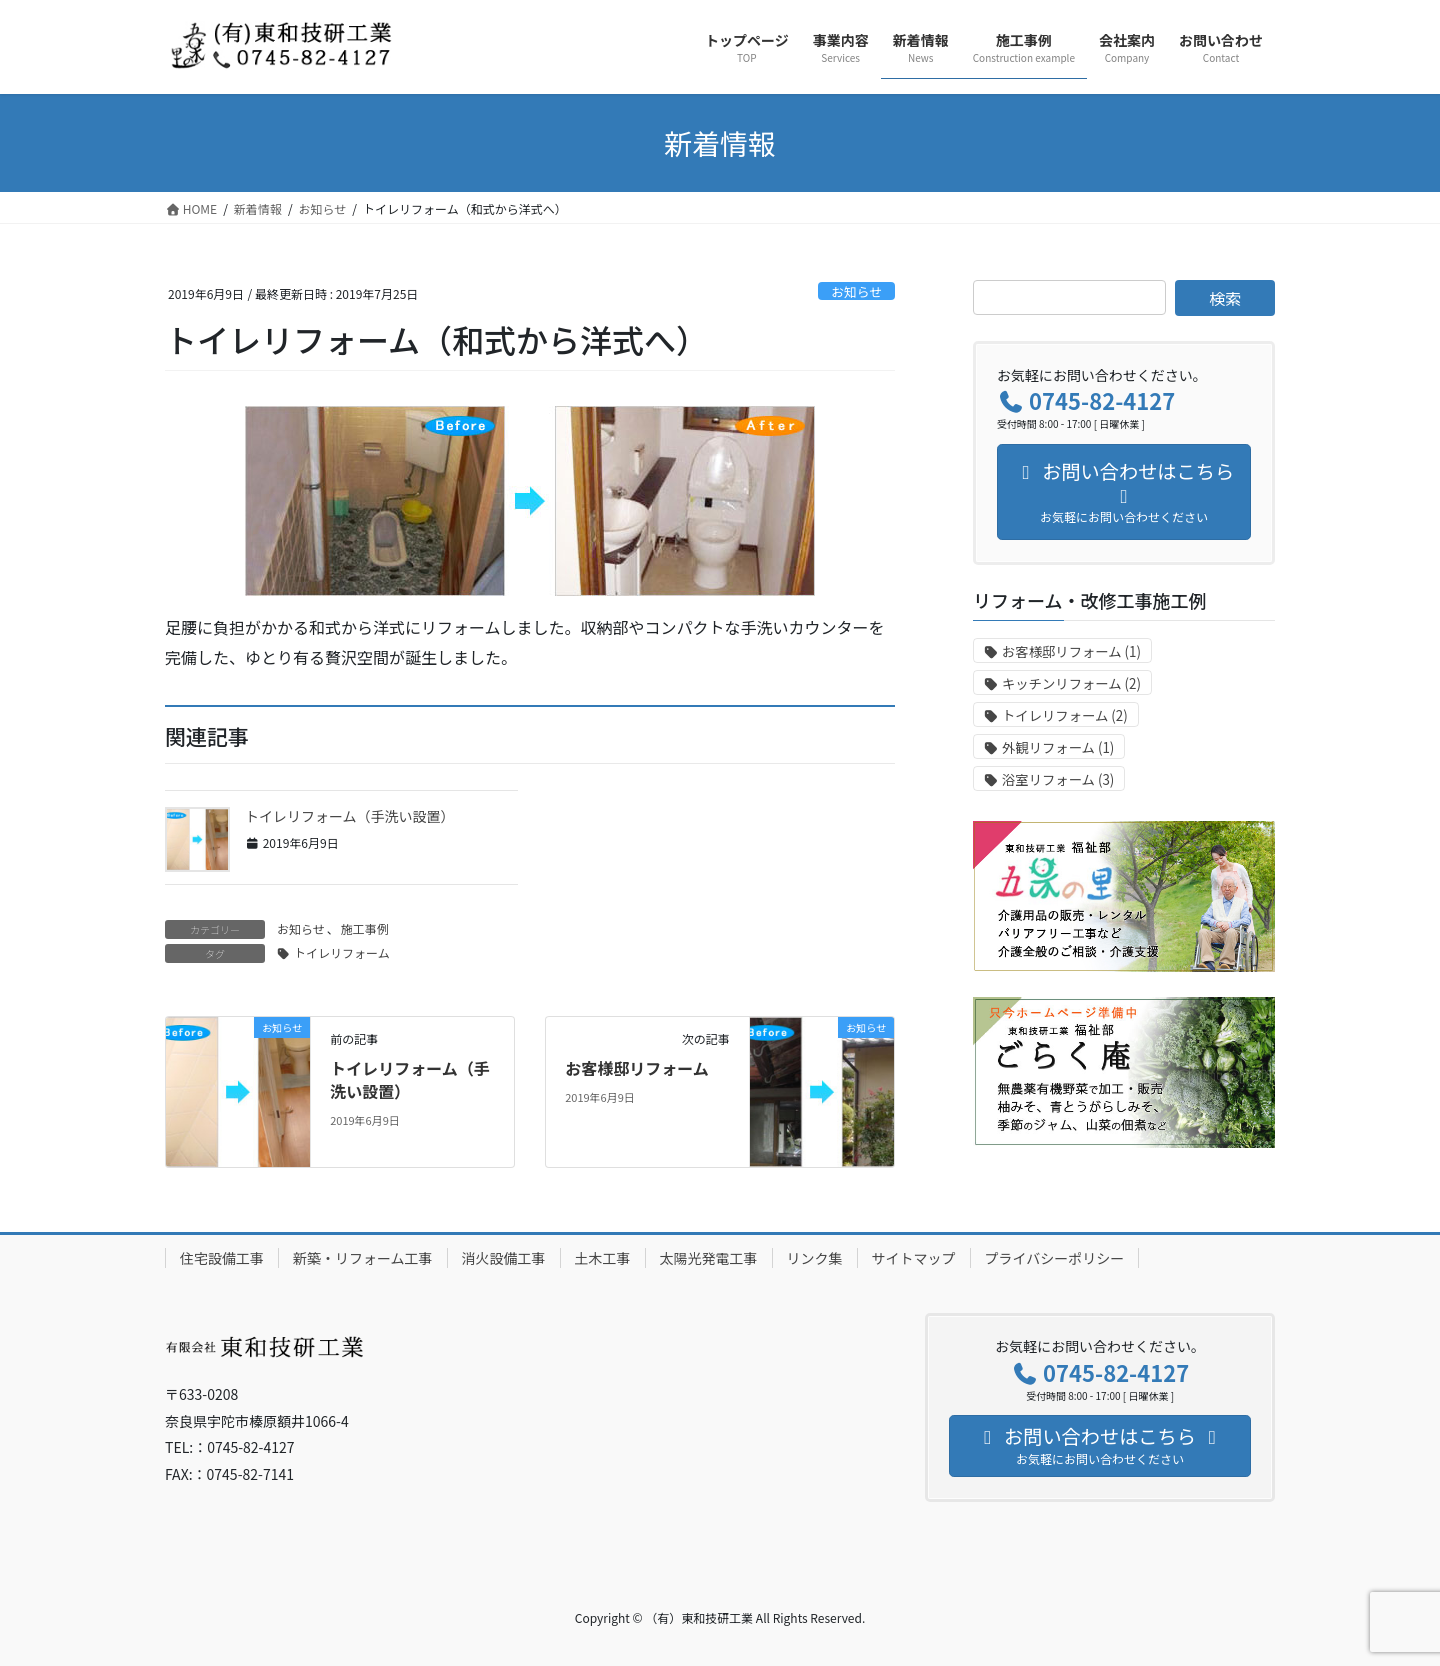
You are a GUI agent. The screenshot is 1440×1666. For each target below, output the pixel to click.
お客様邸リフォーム (637, 1068)
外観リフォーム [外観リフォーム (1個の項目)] (1058, 747)
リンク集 (815, 1258)
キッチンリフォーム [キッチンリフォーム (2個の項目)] (1071, 683)
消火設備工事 (504, 1258)
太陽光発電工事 (709, 1258)
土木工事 (603, 1258)
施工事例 (365, 928)
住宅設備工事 (222, 1258)
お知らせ (856, 291)
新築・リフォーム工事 (363, 1258)
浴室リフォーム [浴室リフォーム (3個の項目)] (1058, 779)
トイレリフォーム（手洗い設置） (350, 816)
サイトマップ (914, 1258)
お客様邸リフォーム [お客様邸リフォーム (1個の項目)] (1071, 651)
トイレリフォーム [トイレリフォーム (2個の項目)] (1065, 715)
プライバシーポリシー (1055, 1258)
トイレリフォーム (342, 952)
